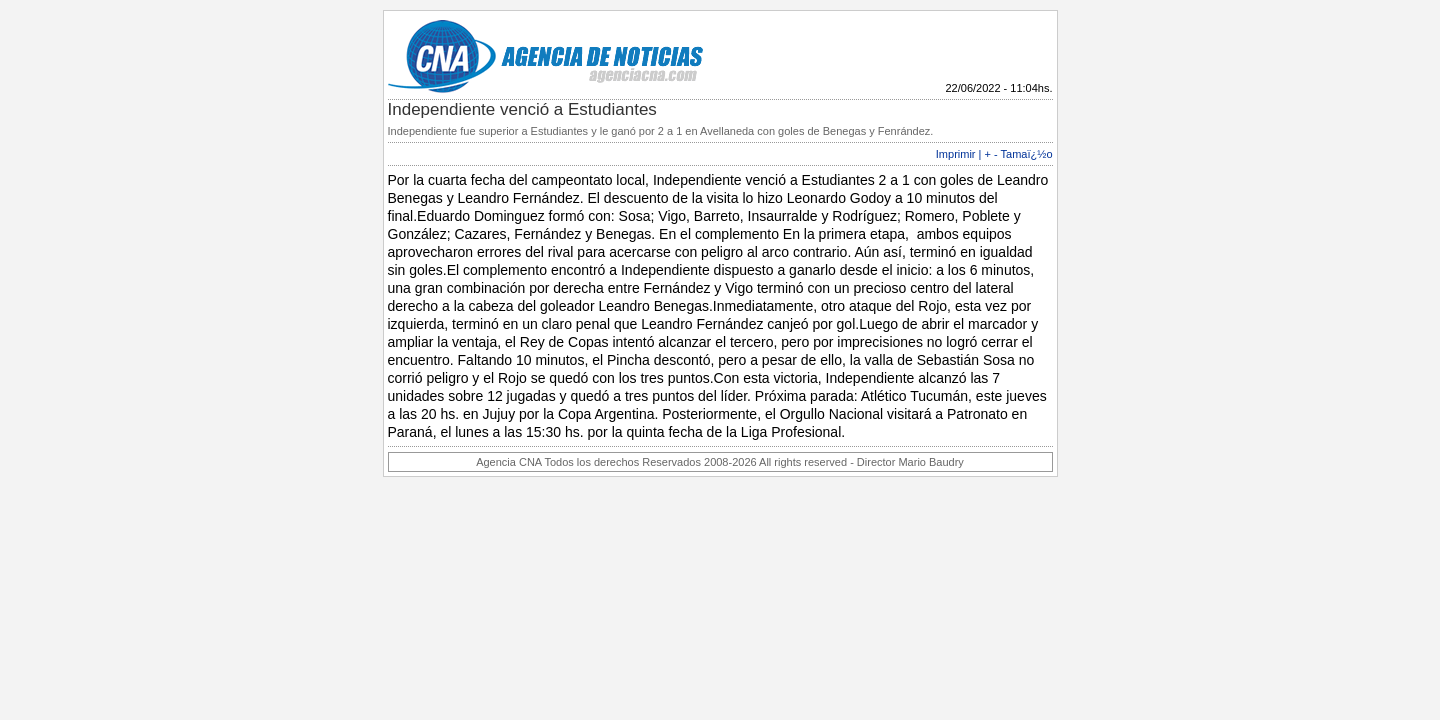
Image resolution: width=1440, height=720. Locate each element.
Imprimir (956, 154)
